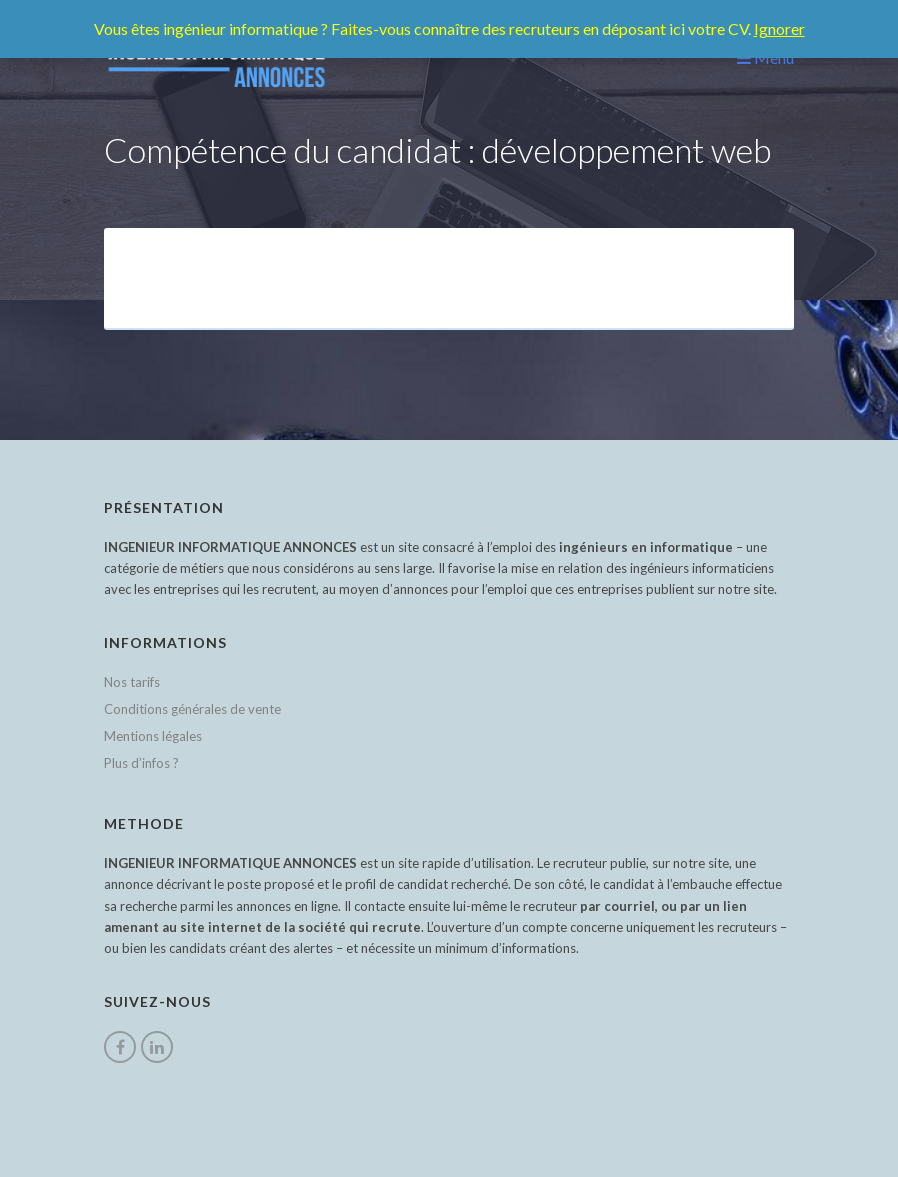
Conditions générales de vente (192, 709)
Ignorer (779, 28)
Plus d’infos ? (141, 763)
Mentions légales (153, 736)
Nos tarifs (132, 682)
